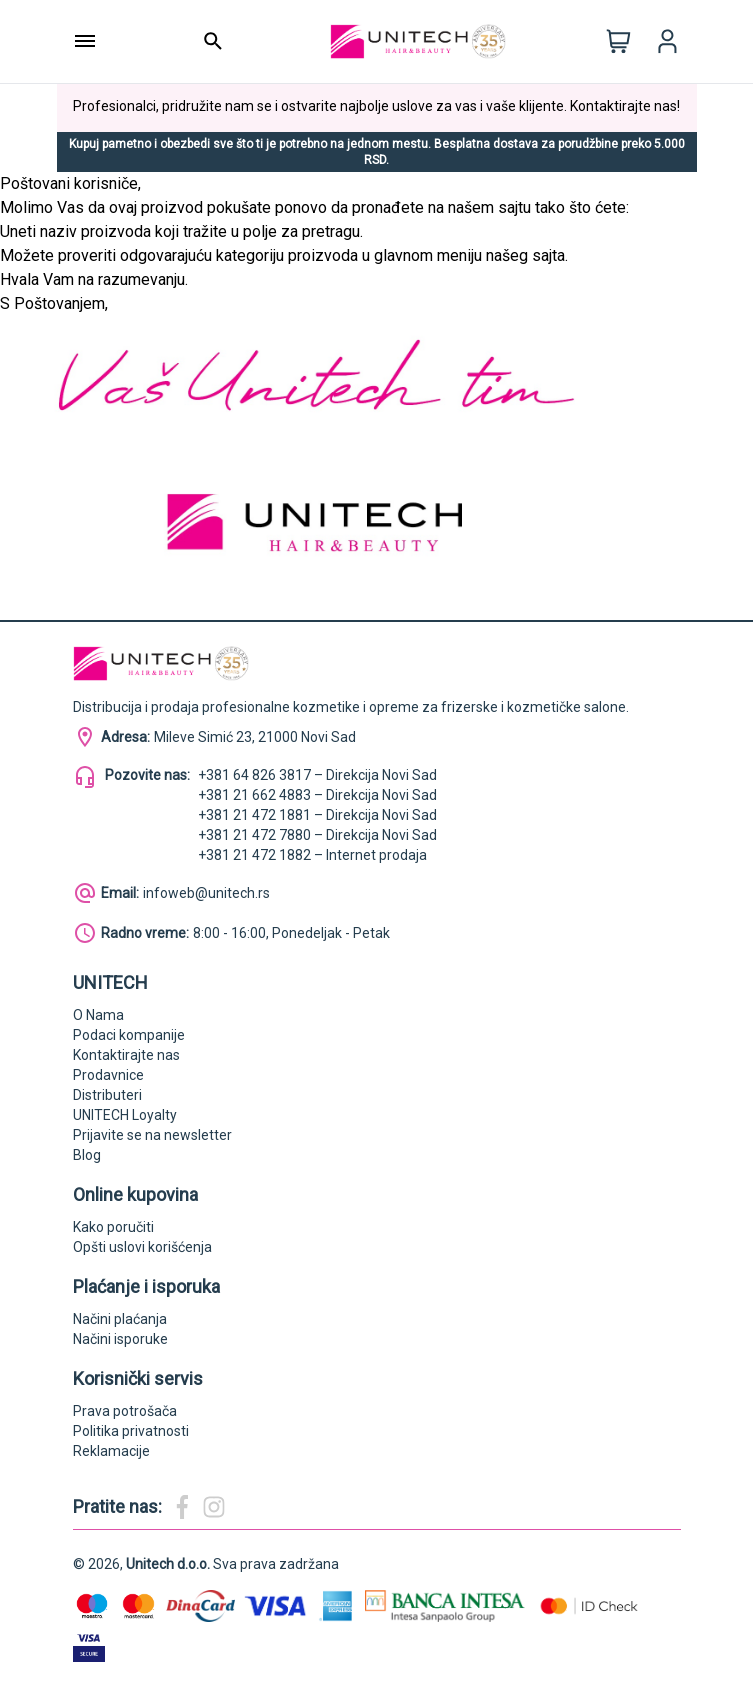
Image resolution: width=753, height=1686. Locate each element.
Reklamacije (111, 1451)
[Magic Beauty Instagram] (214, 1507)
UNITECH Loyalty (125, 1115)
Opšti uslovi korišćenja (142, 1247)
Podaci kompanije (129, 1035)
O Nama (98, 1015)
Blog (87, 1155)
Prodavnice (108, 1075)
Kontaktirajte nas (126, 1055)
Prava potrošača (125, 1411)
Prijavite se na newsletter (152, 1135)
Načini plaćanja (120, 1319)
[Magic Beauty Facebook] (182, 1507)
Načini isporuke (120, 1339)
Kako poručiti (113, 1227)
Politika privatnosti (131, 1431)
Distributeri (107, 1095)
